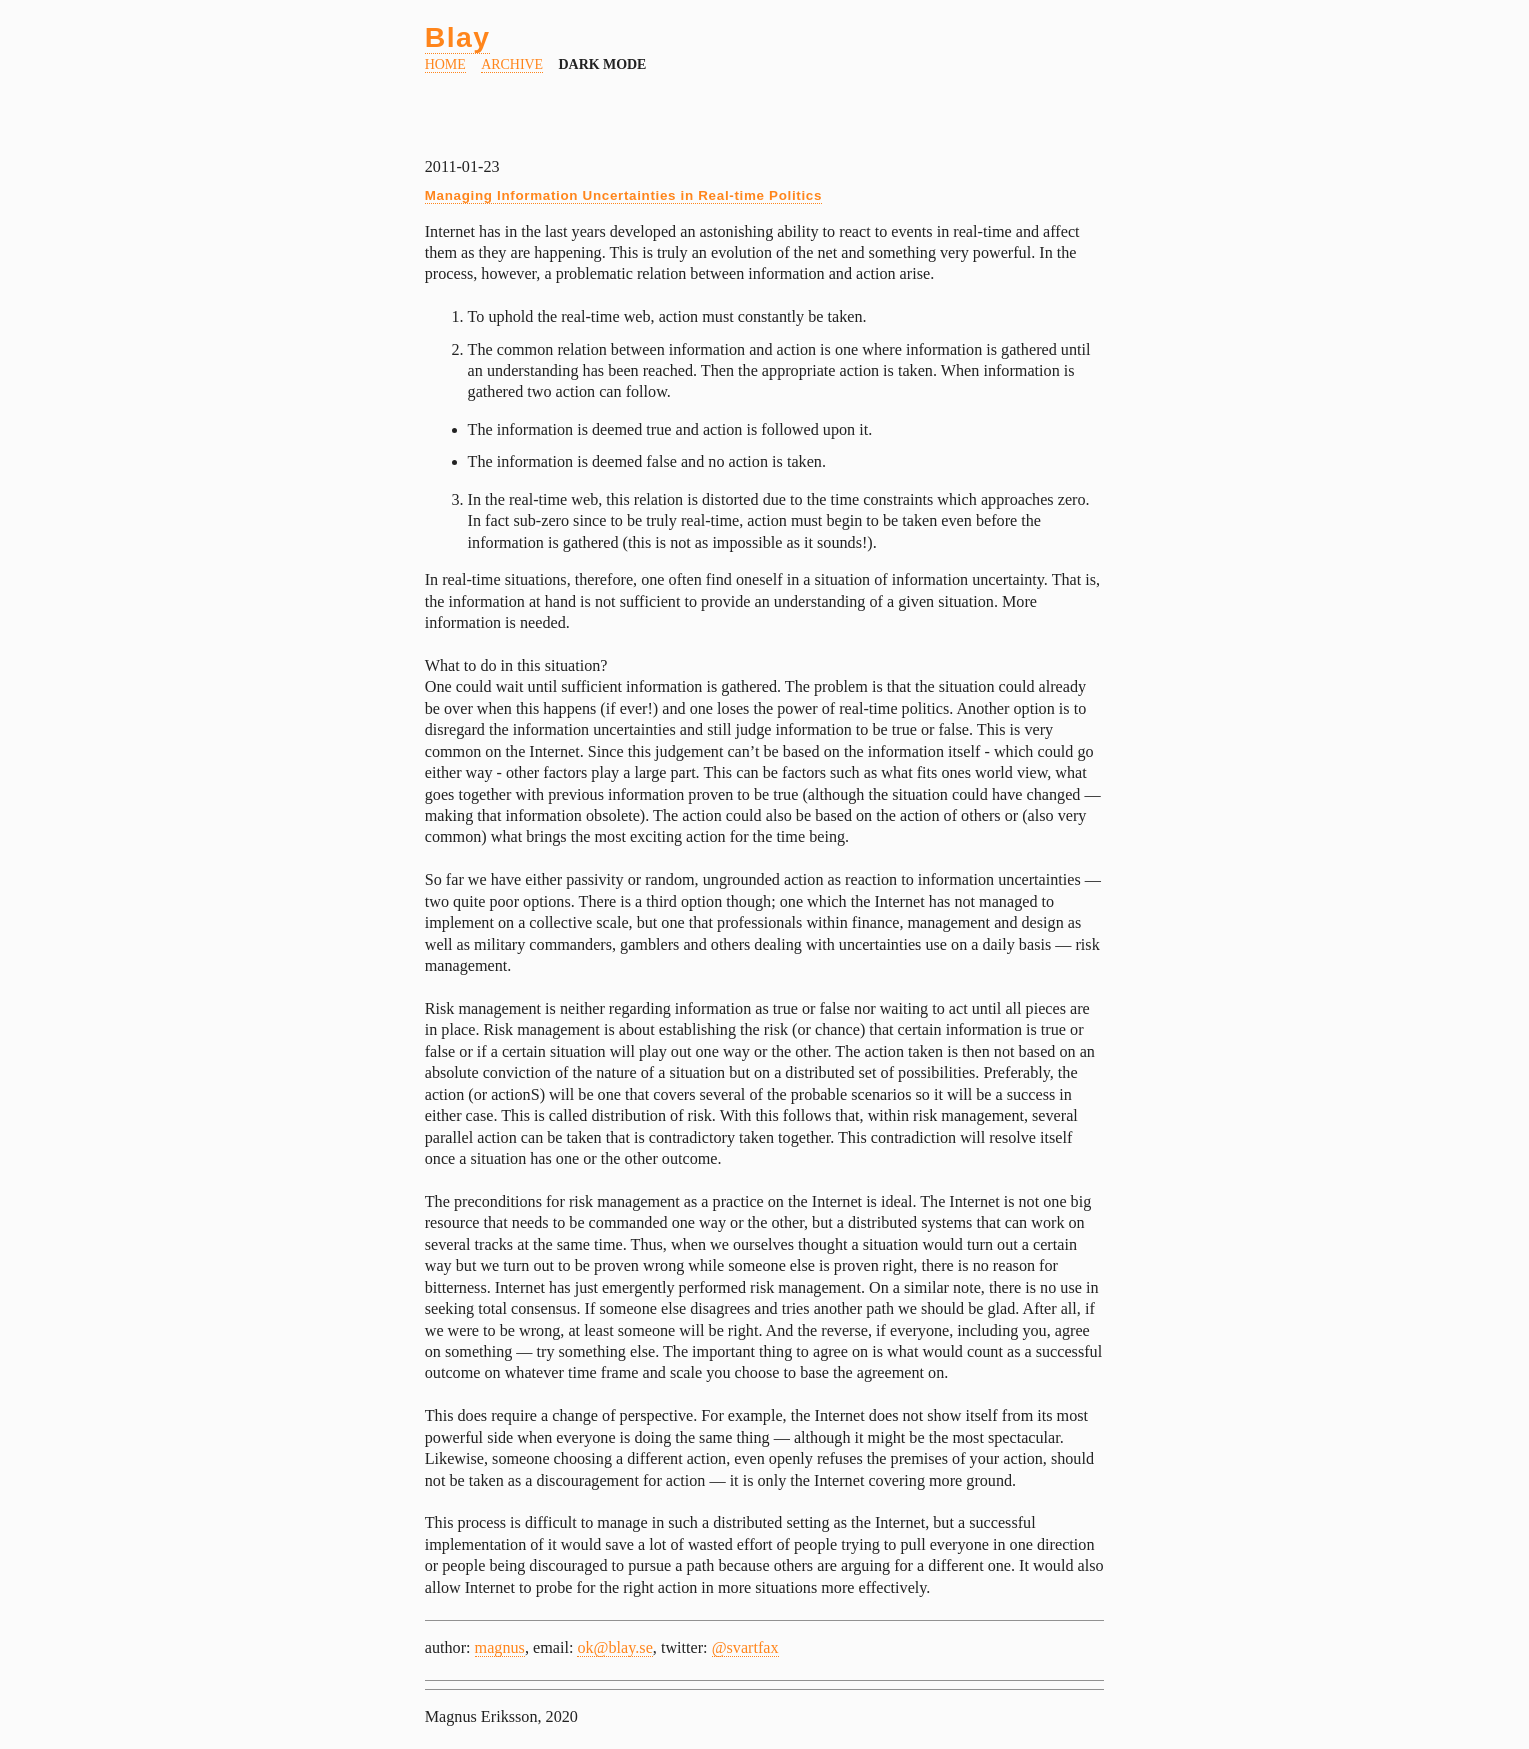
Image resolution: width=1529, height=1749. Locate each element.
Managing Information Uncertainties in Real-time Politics (623, 195)
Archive (512, 64)
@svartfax (745, 1647)
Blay (458, 37)
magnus (500, 1647)
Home (445, 64)
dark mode (603, 64)
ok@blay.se (614, 1647)
